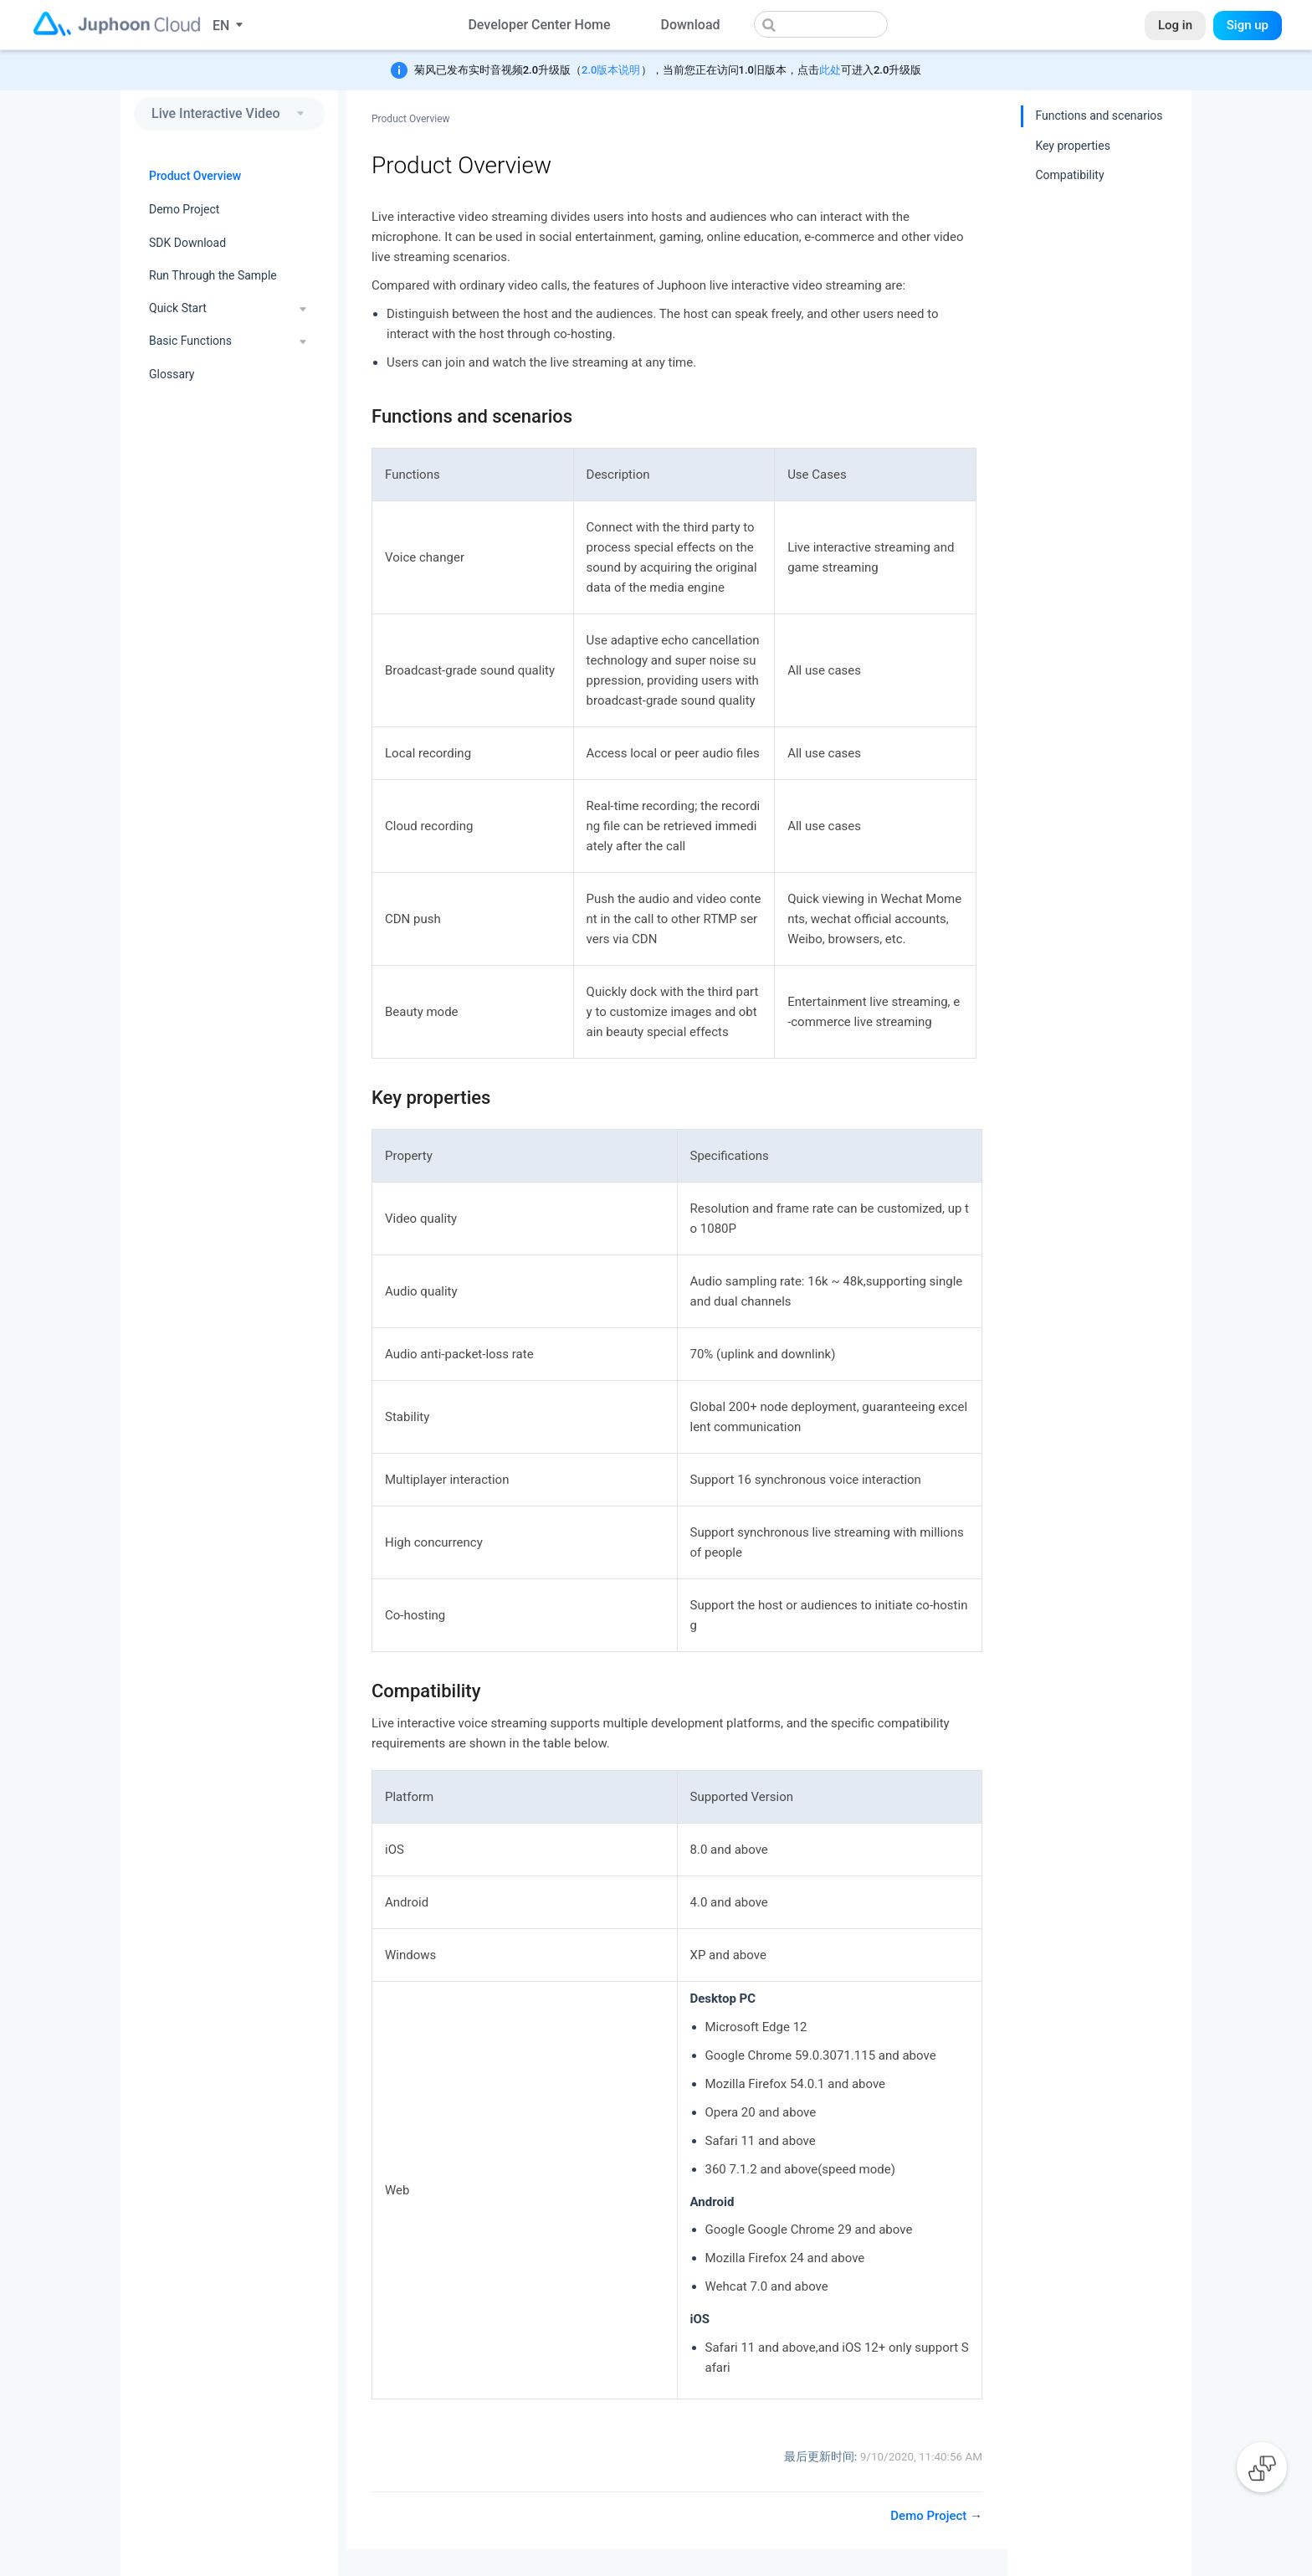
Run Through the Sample (213, 275)
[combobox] (821, 24)
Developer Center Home (539, 25)
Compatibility (1069, 175)
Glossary (171, 374)
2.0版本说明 (611, 70)
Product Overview (195, 175)
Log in (1175, 25)
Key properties (1072, 145)
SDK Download (187, 242)
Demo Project (184, 209)
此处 (830, 70)
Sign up (1247, 25)
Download (690, 25)
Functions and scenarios (1098, 115)
